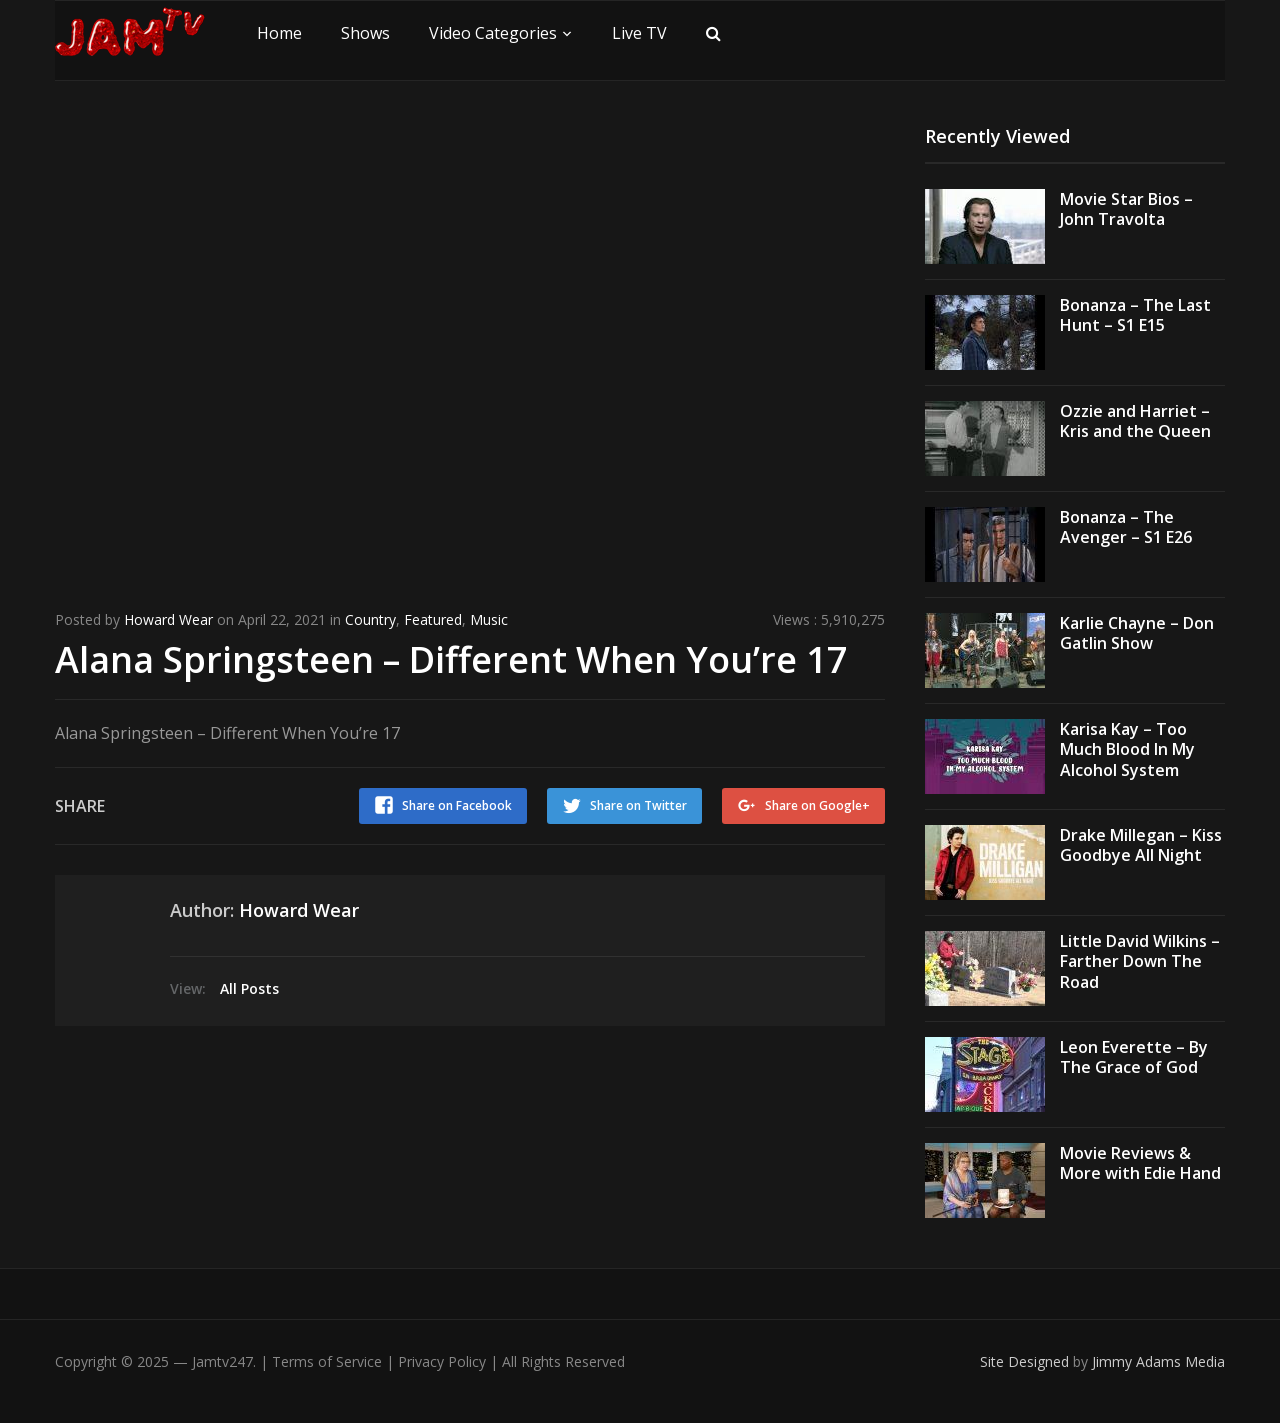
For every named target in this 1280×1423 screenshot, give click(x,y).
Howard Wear (168, 619)
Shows (365, 33)
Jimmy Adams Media (1158, 1361)
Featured (433, 619)
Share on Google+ (817, 805)
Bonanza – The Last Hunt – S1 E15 (1135, 315)
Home (279, 33)
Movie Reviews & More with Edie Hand (1140, 1163)
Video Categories (493, 33)
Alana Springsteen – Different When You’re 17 (451, 659)
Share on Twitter (638, 805)
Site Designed (1026, 1361)
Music (489, 619)
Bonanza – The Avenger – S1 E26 (1126, 527)
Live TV (639, 33)
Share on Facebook (457, 805)
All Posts (249, 988)
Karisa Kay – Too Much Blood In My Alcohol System (1127, 750)
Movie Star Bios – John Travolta (1126, 209)
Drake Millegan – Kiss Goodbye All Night (1141, 845)
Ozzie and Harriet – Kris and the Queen (1135, 421)
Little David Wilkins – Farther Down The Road (1140, 962)
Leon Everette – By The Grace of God (1134, 1057)
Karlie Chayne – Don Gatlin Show (1137, 633)
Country (370, 619)
